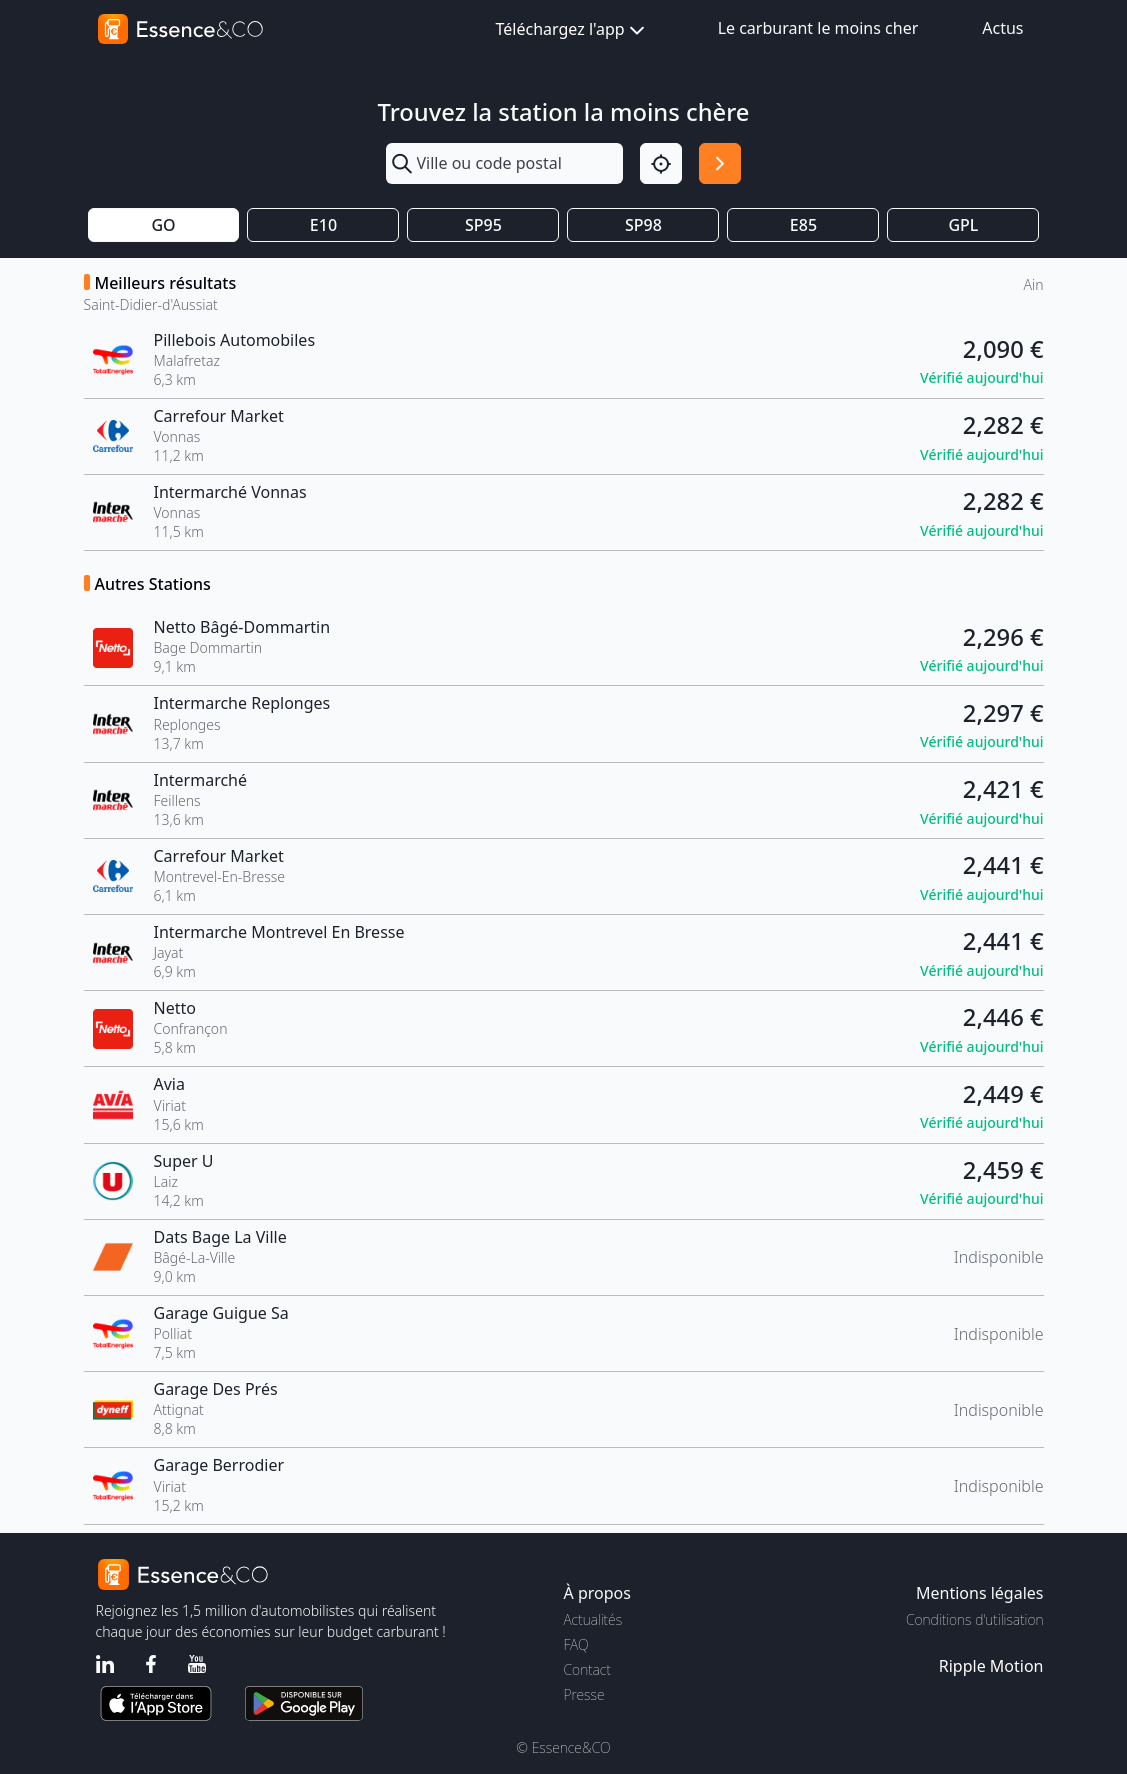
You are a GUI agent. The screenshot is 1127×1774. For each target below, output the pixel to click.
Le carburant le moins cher (818, 28)
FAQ (576, 1644)
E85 (803, 225)
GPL (963, 225)
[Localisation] (661, 164)
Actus (1002, 28)
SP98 (643, 225)
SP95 (483, 225)
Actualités (593, 1619)
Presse (584, 1694)
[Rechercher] (720, 164)
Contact (587, 1669)
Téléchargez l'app (572, 30)
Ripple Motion (991, 1666)
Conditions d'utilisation (975, 1619)
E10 (323, 225)
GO (163, 225)
